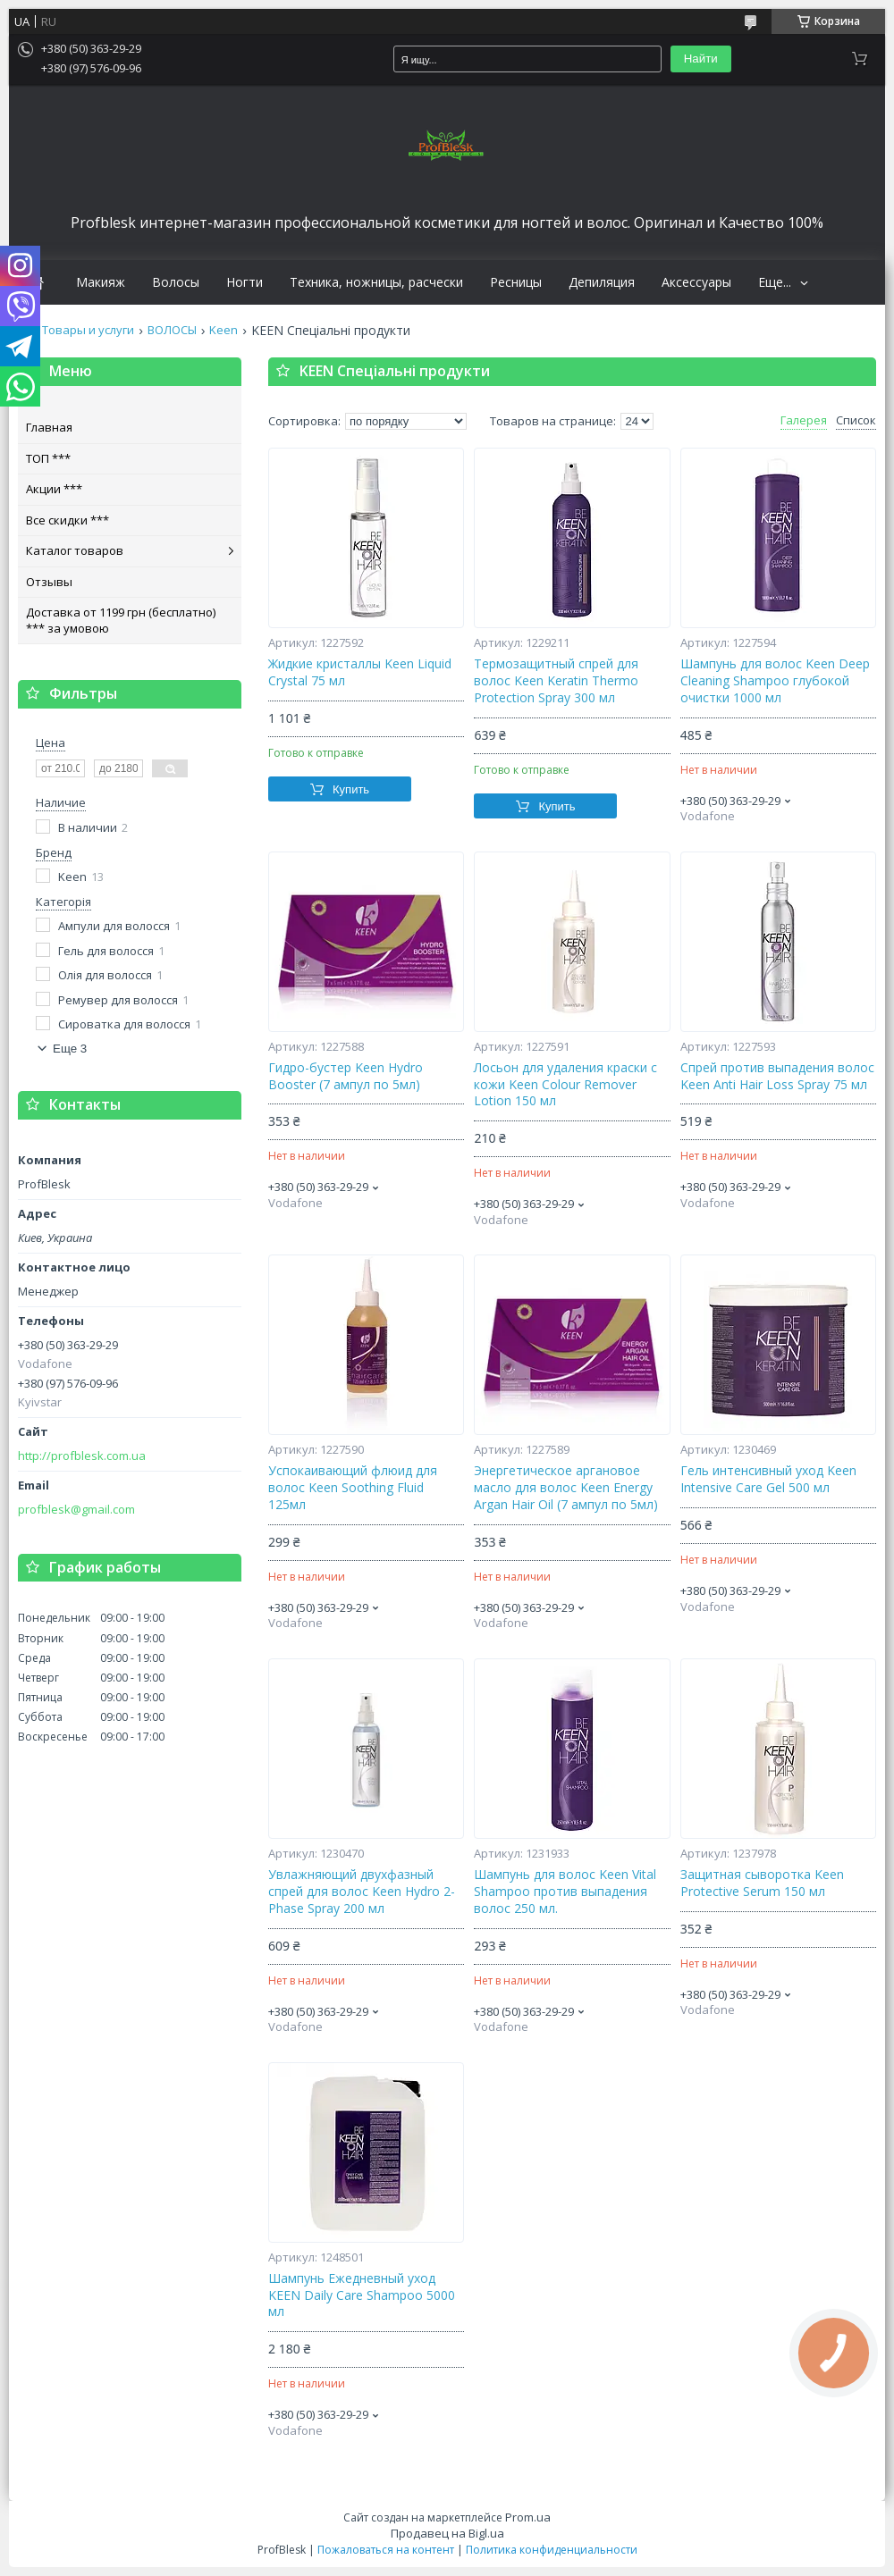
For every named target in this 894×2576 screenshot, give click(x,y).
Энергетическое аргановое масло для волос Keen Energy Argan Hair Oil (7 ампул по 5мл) (566, 1488)
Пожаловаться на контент (385, 2549)
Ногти (244, 282)
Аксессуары (696, 282)
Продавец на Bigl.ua (447, 2533)
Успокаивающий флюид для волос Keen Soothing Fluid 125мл (352, 1488)
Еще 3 (70, 1048)
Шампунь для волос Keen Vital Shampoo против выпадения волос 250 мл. (565, 1892)
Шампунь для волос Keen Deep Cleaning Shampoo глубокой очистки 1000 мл (775, 681)
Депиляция (602, 282)
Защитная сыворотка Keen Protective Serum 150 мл (762, 1883)
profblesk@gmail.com (76, 1509)
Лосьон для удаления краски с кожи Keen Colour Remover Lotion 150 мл (565, 1085)
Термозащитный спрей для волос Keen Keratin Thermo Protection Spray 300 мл (556, 681)
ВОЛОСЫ (172, 330)
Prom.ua (528, 2517)
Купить (351, 789)
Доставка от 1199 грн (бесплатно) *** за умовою (120, 620)
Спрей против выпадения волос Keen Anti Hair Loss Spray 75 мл (777, 1076)
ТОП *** (48, 458)
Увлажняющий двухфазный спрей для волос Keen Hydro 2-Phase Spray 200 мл (361, 1892)
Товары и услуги (88, 330)
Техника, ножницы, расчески (376, 282)
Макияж (100, 282)
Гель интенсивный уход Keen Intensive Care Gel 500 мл (768, 1479)
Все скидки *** (67, 520)
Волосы (175, 282)
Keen (223, 330)
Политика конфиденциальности (551, 2549)
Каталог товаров (74, 550)
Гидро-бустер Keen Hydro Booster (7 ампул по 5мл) (345, 1076)
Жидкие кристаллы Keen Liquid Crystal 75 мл (359, 672)
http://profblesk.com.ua (82, 1456)
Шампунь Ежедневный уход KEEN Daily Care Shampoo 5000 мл (361, 2295)
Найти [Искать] (701, 58)
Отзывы (49, 582)
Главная (49, 427)
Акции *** (54, 489)
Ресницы (516, 282)
